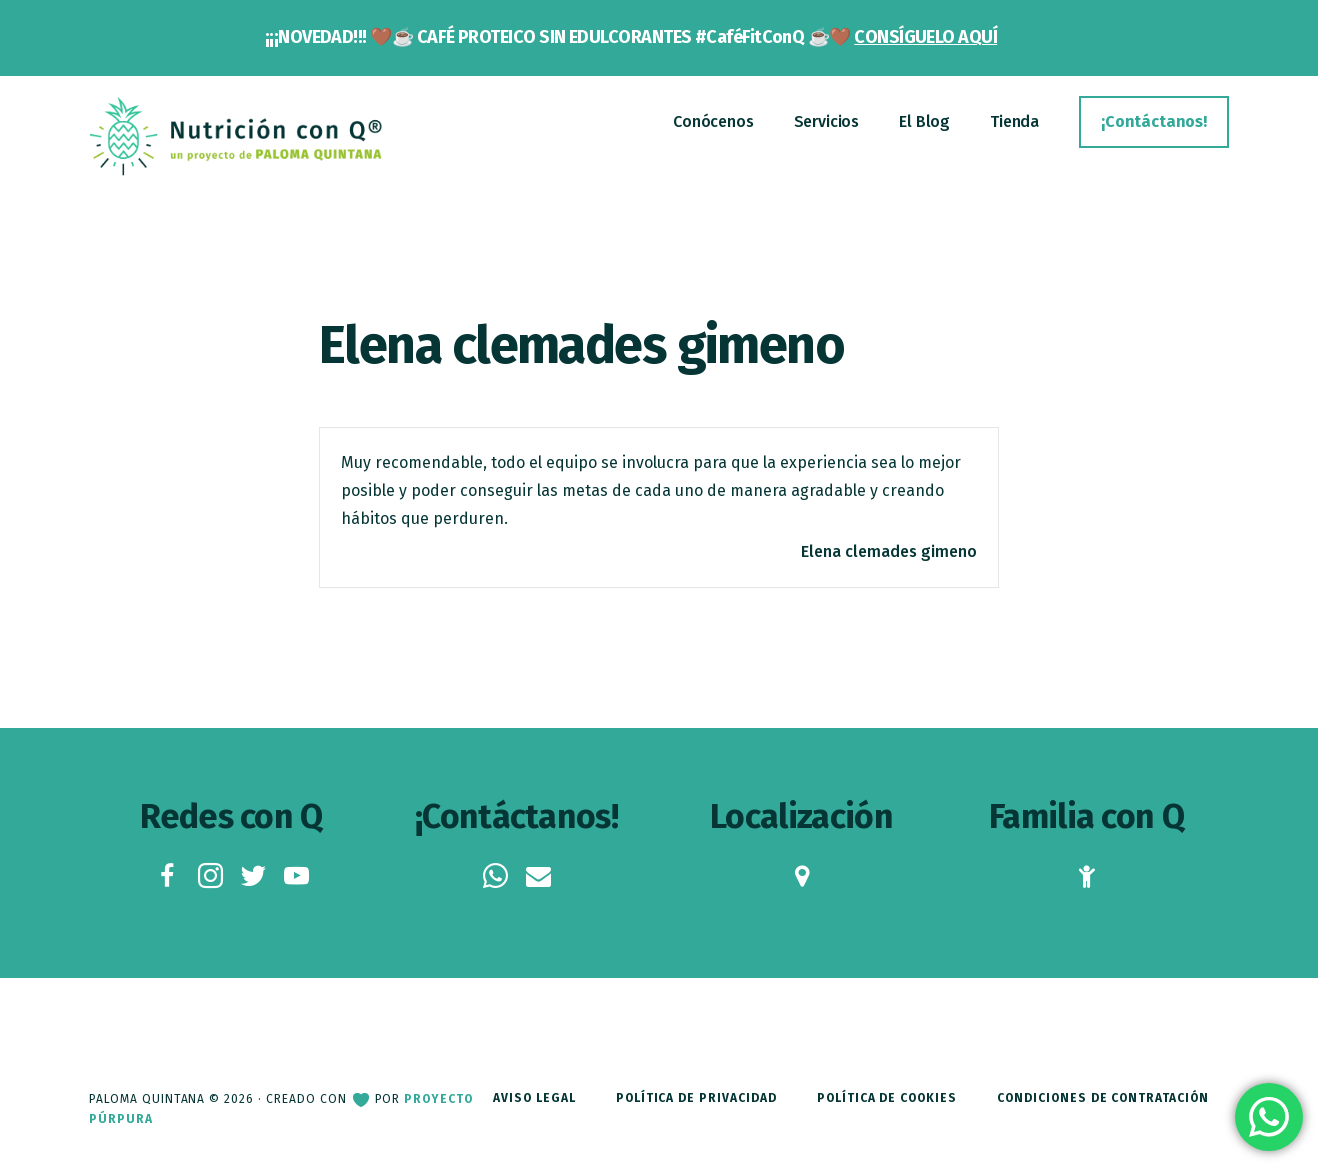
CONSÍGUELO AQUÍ (925, 37)
